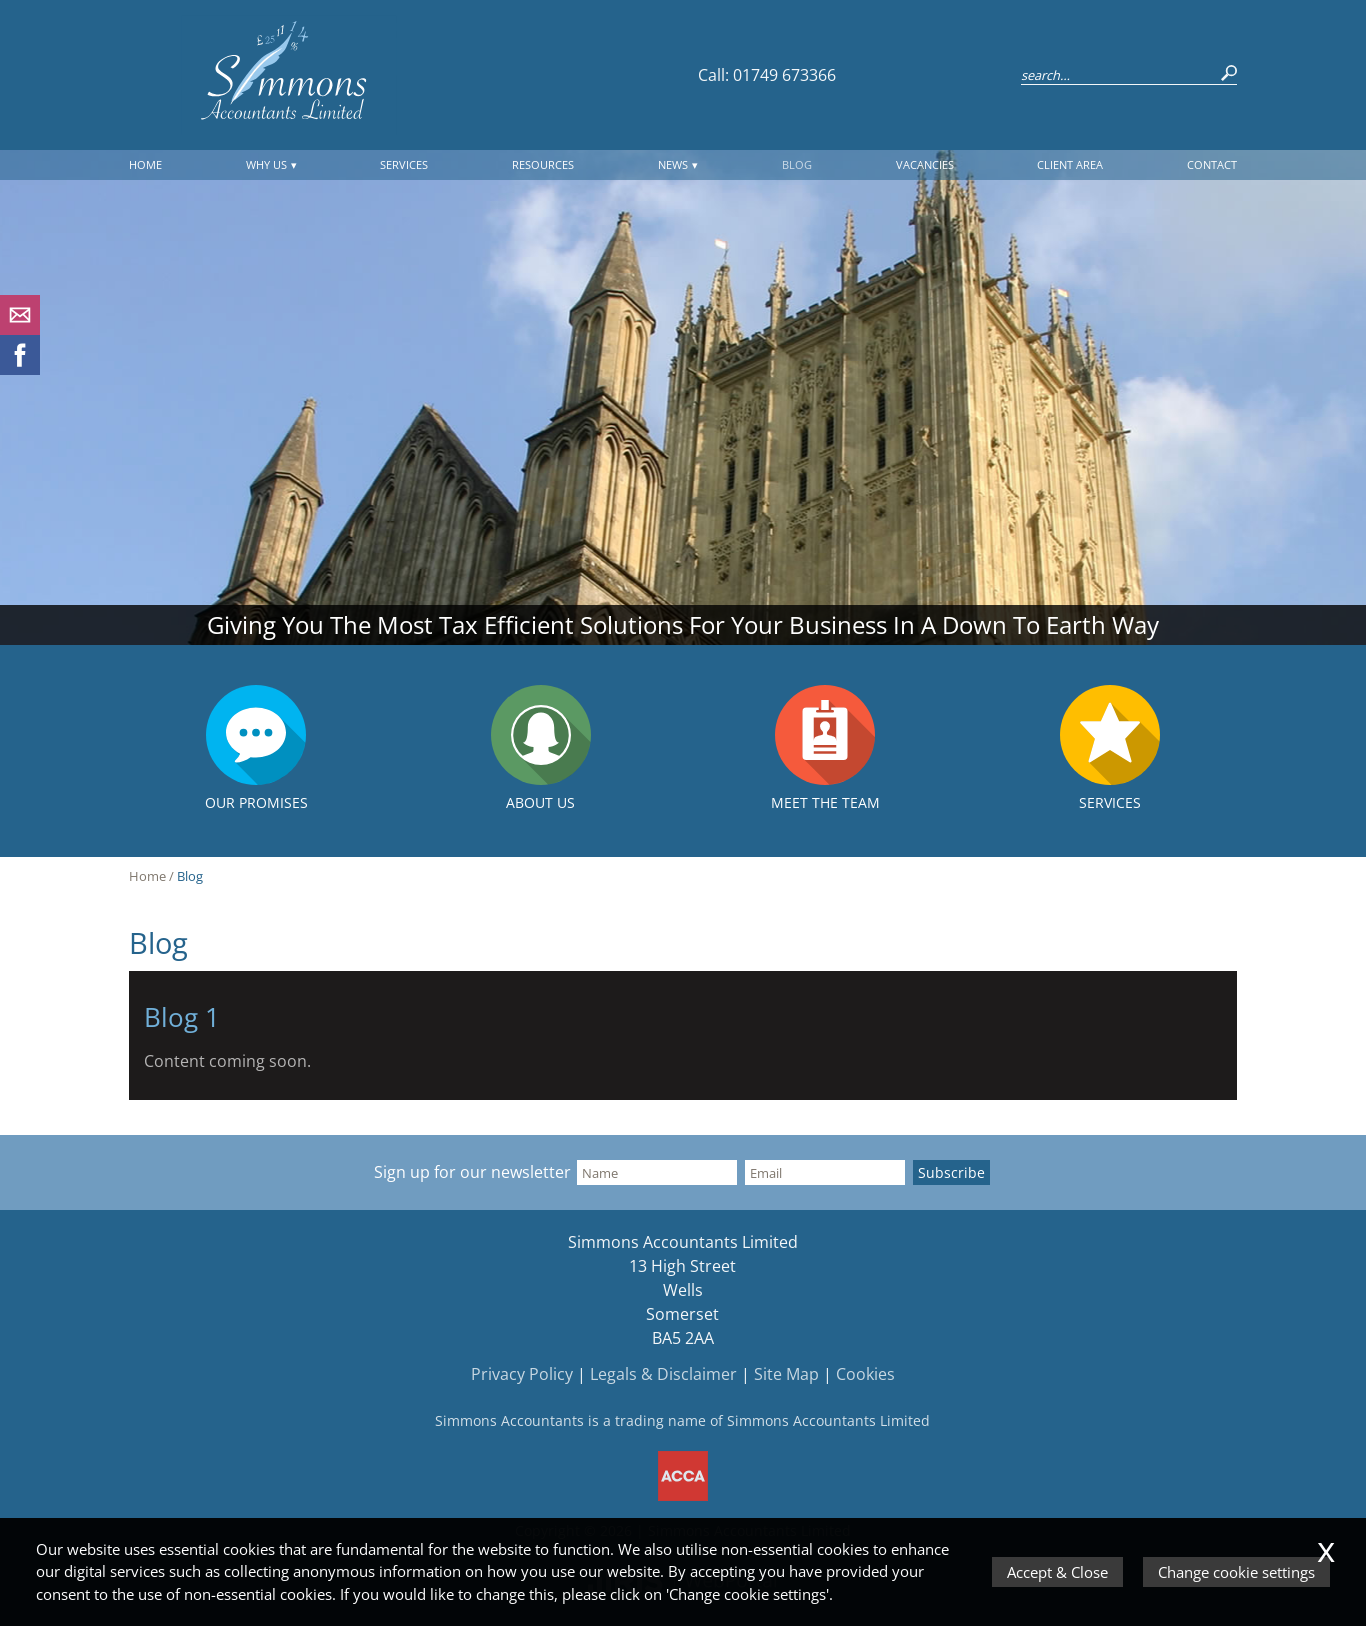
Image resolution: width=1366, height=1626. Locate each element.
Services (404, 164)
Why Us (266, 164)
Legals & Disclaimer (663, 1374)
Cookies (865, 1374)
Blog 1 (182, 1017)
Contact (1212, 164)
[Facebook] (20, 369)
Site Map (786, 1374)
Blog (797, 164)
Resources (543, 164)
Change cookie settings (1236, 1572)
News (673, 164)
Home (145, 164)
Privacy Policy (522, 1374)
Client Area (1070, 164)
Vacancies (925, 164)
